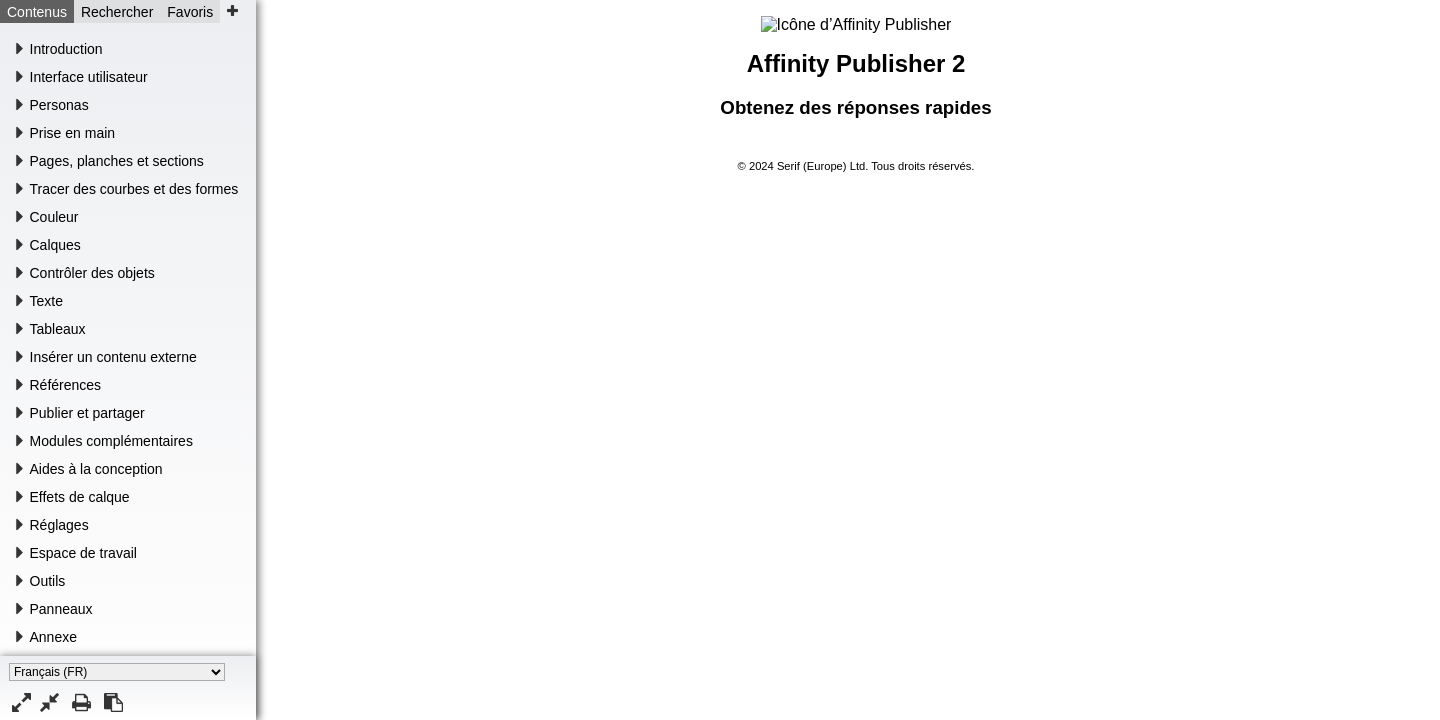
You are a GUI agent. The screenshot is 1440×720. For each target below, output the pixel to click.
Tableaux (58, 329)
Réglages (59, 525)
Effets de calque (80, 497)
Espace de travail (83, 553)
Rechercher (117, 12)
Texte (46, 301)
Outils (48, 581)
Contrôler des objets (92, 273)
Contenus (37, 12)
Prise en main (73, 133)
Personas (59, 105)
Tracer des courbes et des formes (134, 189)
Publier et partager (87, 413)
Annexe (53, 637)
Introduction (66, 49)
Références (66, 385)
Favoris (190, 12)
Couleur (54, 217)
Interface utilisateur (89, 77)
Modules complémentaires (111, 441)
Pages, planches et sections (117, 161)
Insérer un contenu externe (113, 357)
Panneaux (61, 609)
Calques (55, 245)
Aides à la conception (96, 469)
